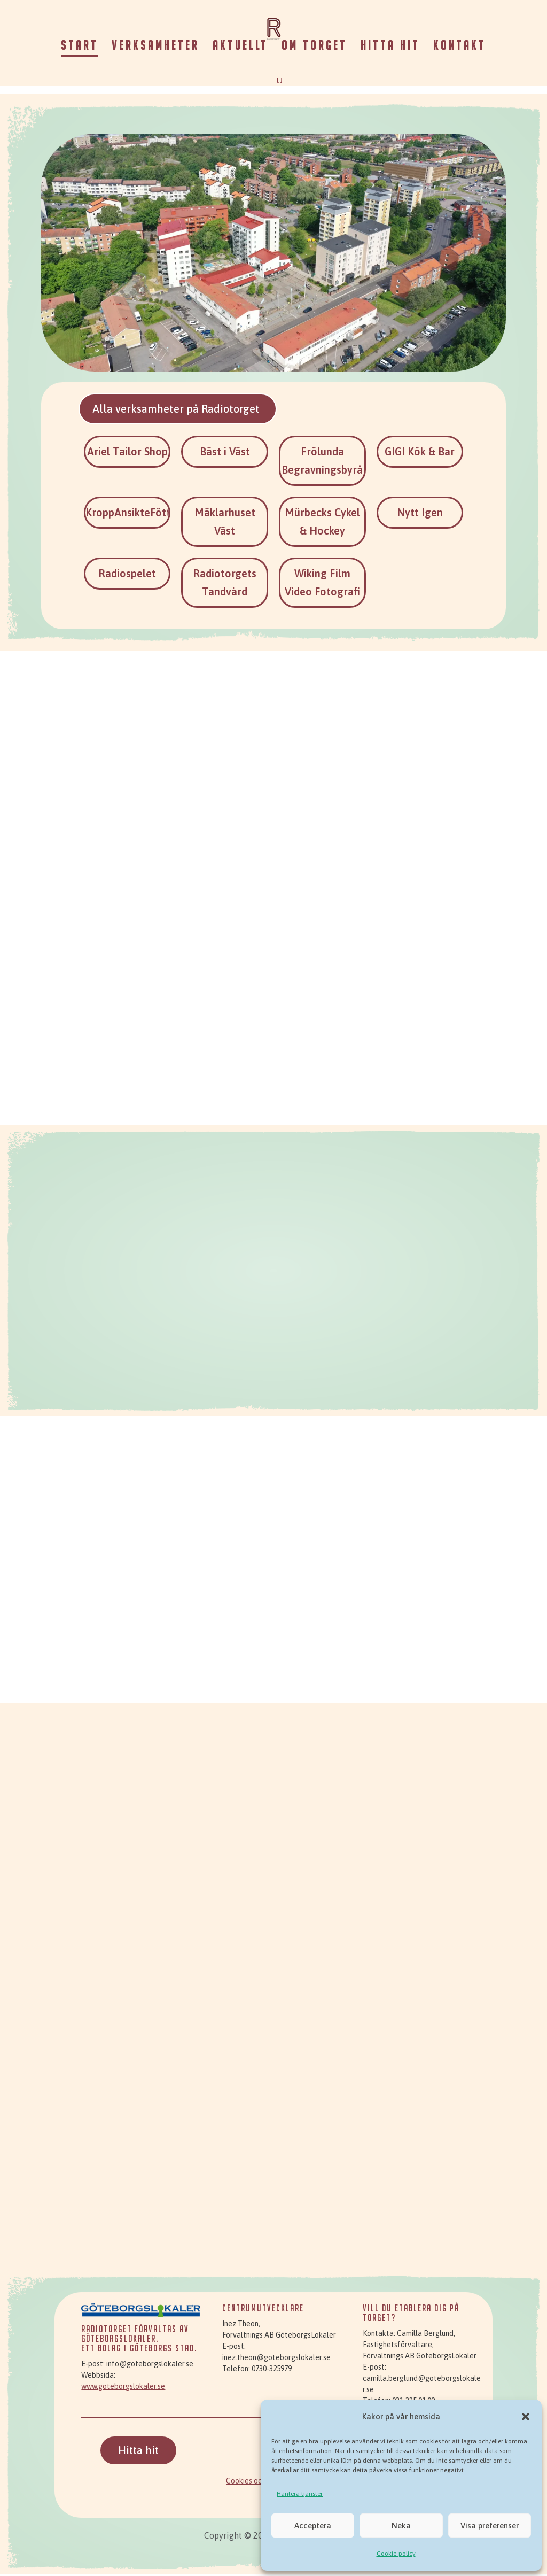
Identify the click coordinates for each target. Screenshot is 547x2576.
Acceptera (312, 2525)
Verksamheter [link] (155, 47)
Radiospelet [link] (127, 575)
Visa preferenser (489, 2525)
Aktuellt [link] (240, 47)
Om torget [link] (314, 47)
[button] (525, 2416)
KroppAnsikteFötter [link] (133, 514)
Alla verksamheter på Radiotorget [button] (185, 409)
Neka (401, 2525)
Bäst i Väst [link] (225, 453)
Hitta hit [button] (138, 2452)
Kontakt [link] (459, 47)
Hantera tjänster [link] (300, 2493)
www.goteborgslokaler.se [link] (123, 2388)
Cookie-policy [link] (396, 2553)
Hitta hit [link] (390, 47)
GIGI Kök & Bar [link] (420, 453)
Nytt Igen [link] (420, 514)
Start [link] (79, 47)
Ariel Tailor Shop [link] (127, 453)
